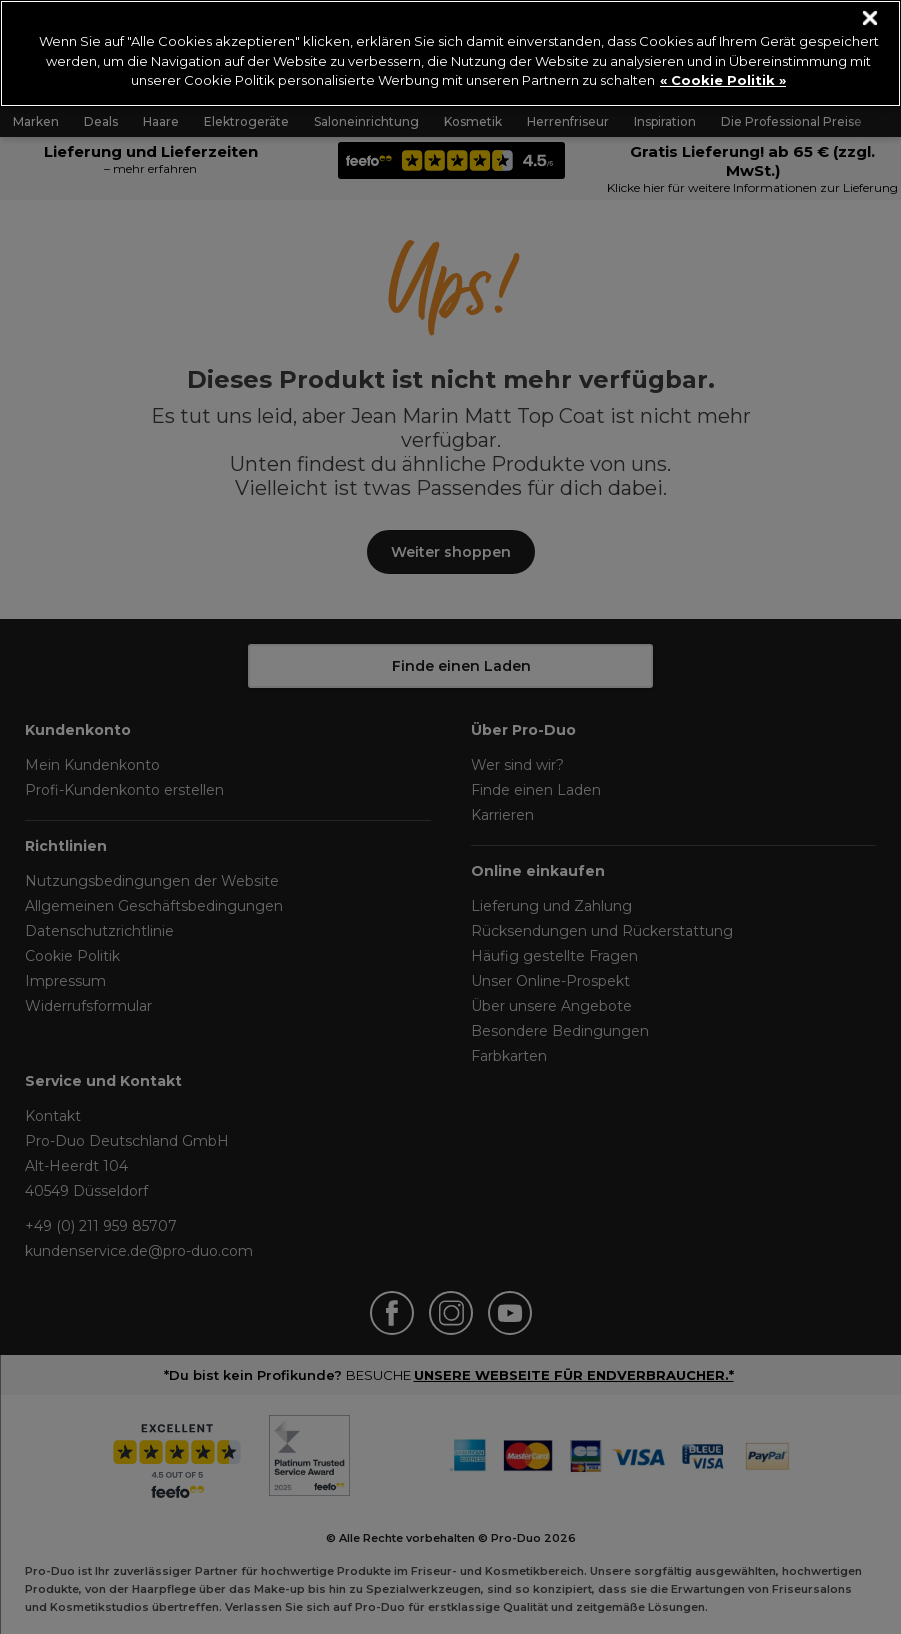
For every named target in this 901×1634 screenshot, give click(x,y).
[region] (450, 53)
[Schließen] (870, 18)
